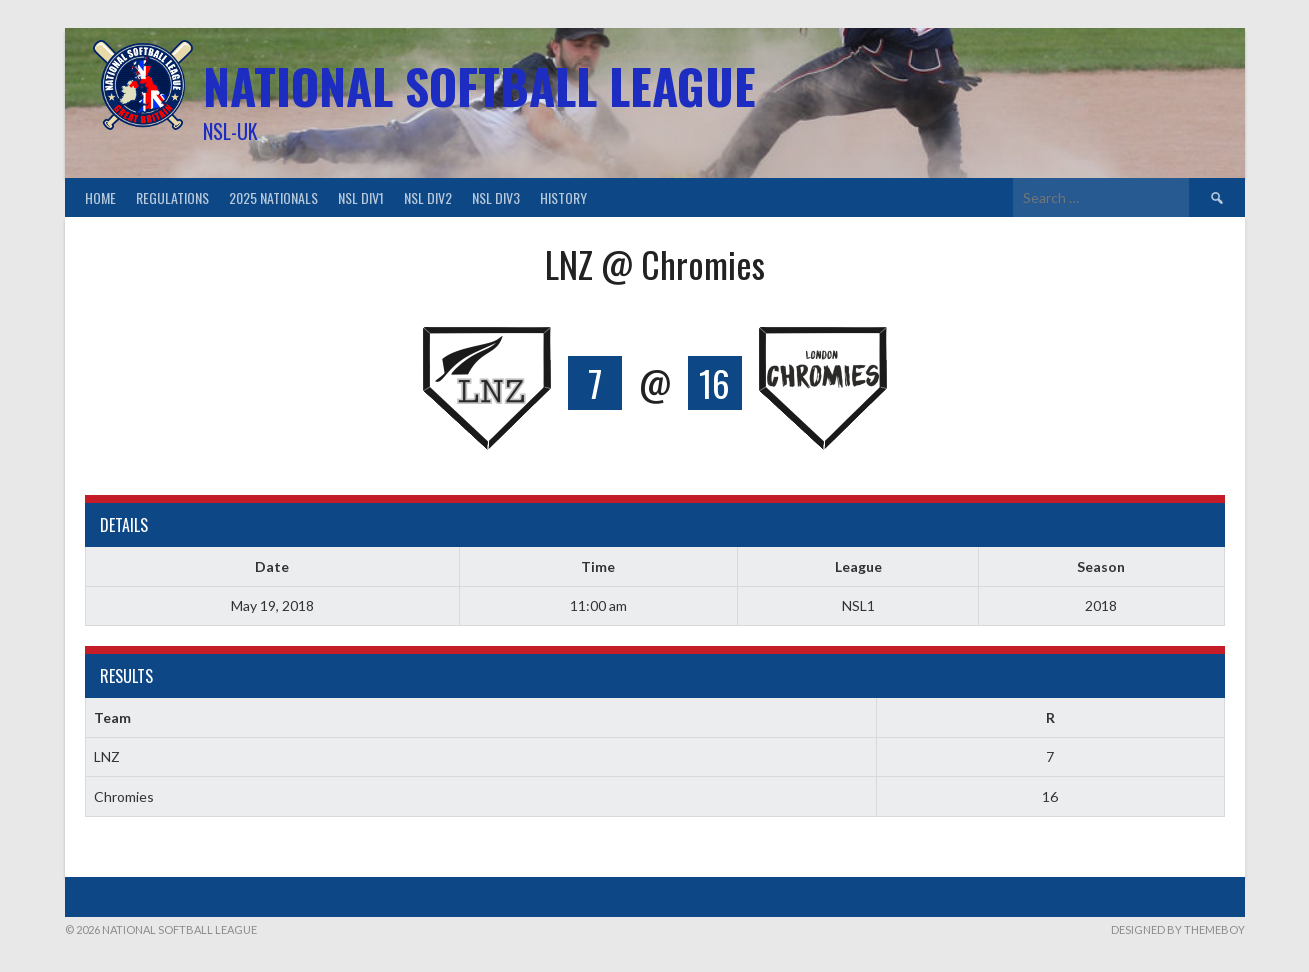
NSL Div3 (496, 197)
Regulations (172, 197)
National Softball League (479, 85)
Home (100, 197)
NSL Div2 (428, 197)
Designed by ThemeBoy (1178, 929)
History (563, 197)
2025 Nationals (273, 197)
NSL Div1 (361, 197)
